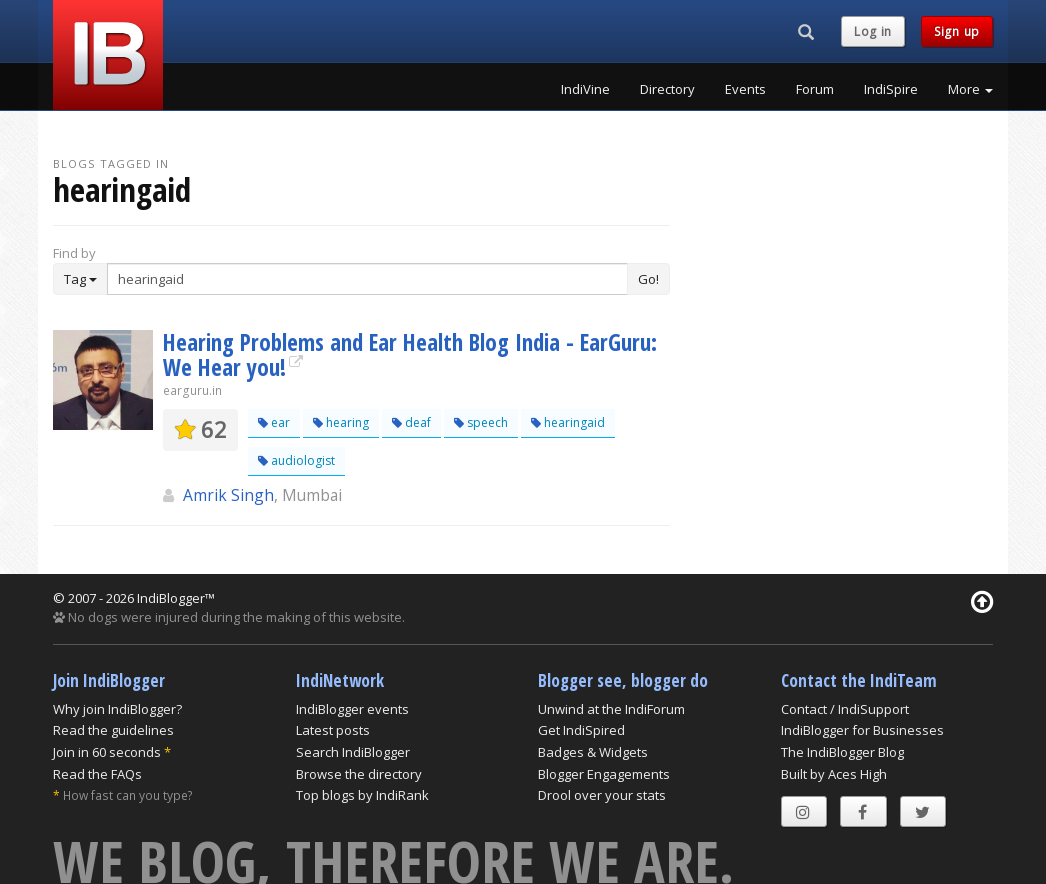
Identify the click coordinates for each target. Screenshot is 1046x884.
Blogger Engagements (604, 774)
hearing (341, 422)
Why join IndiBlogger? (117, 709)
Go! (648, 279)
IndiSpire (891, 89)
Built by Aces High (834, 774)
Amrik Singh (228, 495)
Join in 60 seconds (107, 752)
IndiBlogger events (352, 709)
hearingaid (568, 422)
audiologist (296, 460)
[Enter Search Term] (367, 279)
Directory (667, 89)
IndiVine (585, 89)
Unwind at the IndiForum (611, 709)
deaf (411, 422)
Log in (873, 31)
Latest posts (333, 730)
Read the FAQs (97, 774)
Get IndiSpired (581, 730)
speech (481, 422)
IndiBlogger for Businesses (862, 730)
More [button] (970, 89)
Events (745, 89)
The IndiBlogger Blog (842, 752)
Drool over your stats (602, 795)
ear (274, 422)
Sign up (957, 31)
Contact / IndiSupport (845, 709)
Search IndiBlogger (353, 752)
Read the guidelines (113, 730)
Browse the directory (359, 774)
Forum (815, 89)
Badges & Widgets (593, 752)
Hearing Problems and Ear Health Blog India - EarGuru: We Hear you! (410, 354)
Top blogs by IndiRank (362, 795)
